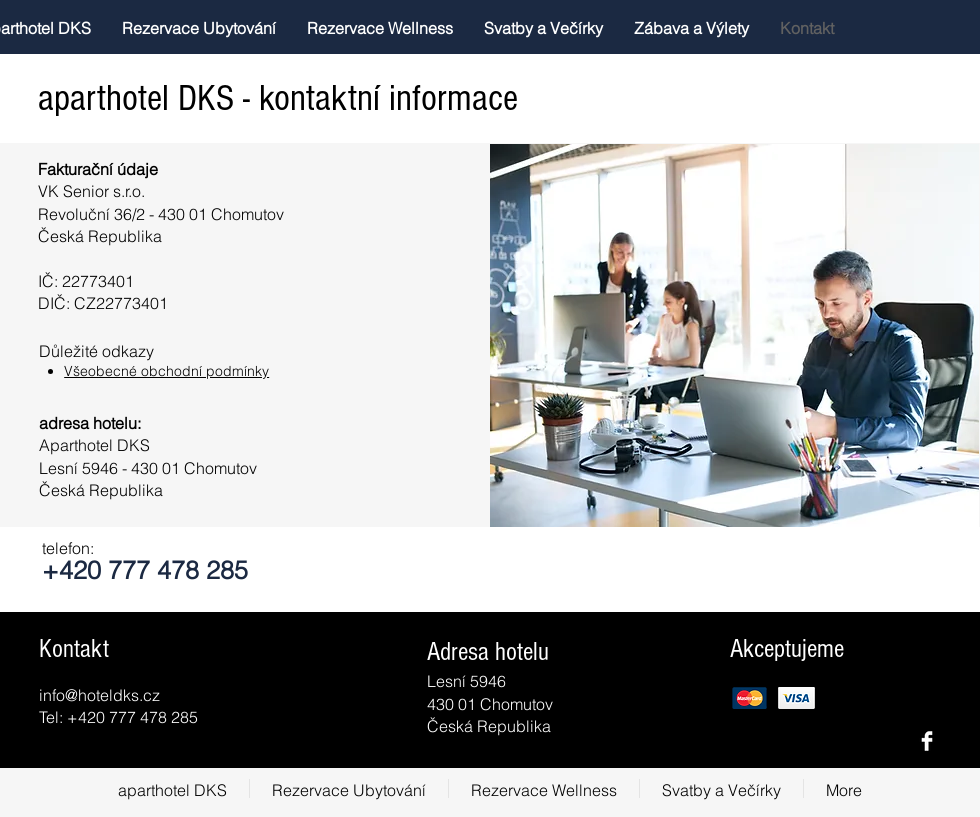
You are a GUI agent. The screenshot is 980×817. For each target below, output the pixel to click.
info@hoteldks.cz (99, 695)
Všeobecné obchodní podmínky (166, 371)
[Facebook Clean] (927, 741)
